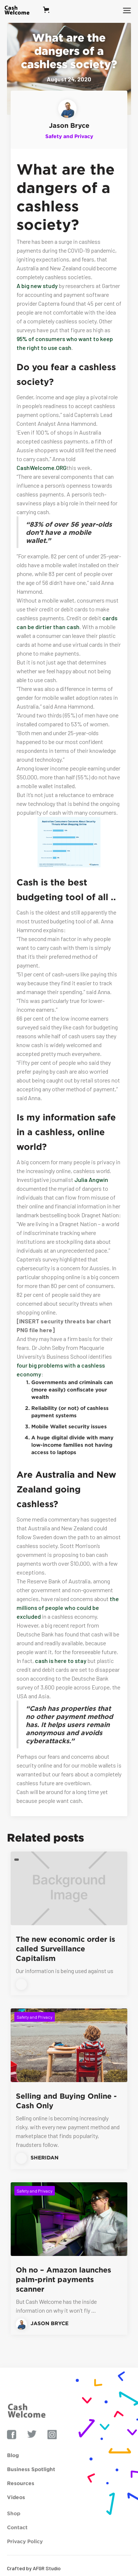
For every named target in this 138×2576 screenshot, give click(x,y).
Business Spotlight (31, 2483)
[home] (20, 10)
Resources (20, 2497)
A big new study (37, 285)
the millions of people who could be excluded (68, 1607)
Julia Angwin (91, 1179)
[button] (49, 9)
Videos (16, 2511)
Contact (17, 2543)
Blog (13, 2469)
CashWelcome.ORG (42, 467)
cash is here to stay (60, 1660)
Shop (13, 2529)
